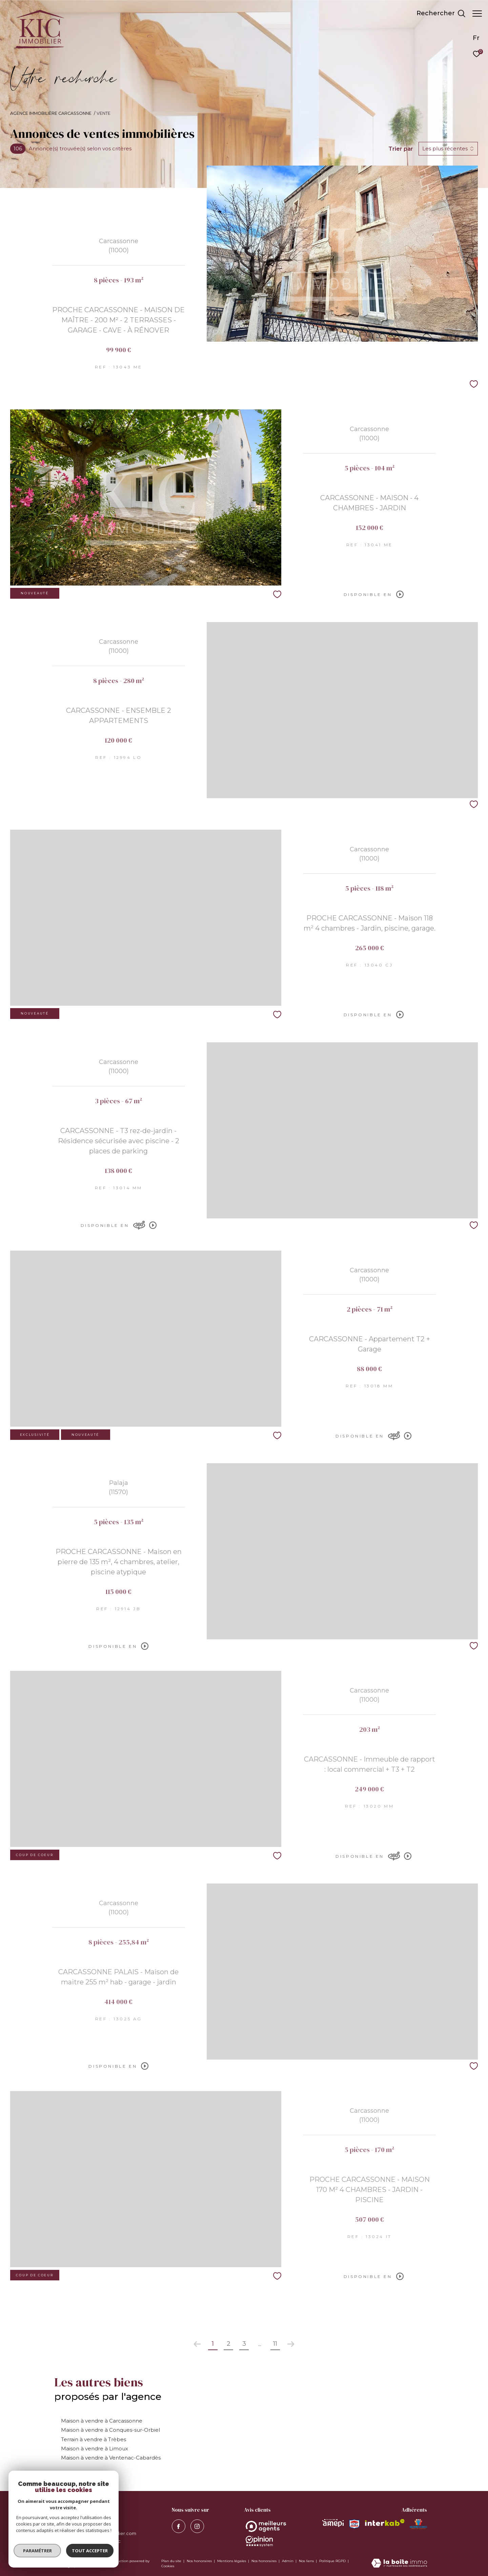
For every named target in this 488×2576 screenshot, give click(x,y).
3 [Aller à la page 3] (244, 2343)
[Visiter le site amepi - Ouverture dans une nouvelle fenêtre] (333, 2523)
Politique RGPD (332, 2561)
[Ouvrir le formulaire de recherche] (437, 13)
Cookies (167, 2566)
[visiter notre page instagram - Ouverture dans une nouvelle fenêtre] (197, 2526)
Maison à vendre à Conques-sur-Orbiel (110, 2430)
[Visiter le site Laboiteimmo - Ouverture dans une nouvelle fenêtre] (399, 2564)
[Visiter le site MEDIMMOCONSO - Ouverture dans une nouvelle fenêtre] (418, 2524)
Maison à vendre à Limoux (94, 2448)
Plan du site (171, 2561)
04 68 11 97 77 (75, 2525)
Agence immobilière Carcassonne (51, 113)
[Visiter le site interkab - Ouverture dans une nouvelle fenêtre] (385, 2522)
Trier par (400, 149)
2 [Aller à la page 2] (228, 2343)
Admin (288, 2561)
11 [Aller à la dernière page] (275, 2343)
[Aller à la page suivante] (291, 2344)
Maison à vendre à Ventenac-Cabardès (111, 2457)
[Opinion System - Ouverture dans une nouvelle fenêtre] (266, 2526)
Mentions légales (232, 2561)
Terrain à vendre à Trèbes (93, 2439)
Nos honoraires (200, 2561)
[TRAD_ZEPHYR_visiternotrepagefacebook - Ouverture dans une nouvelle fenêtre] (178, 2526)
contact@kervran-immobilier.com (98, 2533)
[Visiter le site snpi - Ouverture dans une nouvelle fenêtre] (354, 2524)
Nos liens (307, 2561)
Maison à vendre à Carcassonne (101, 2421)
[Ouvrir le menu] (477, 13)
